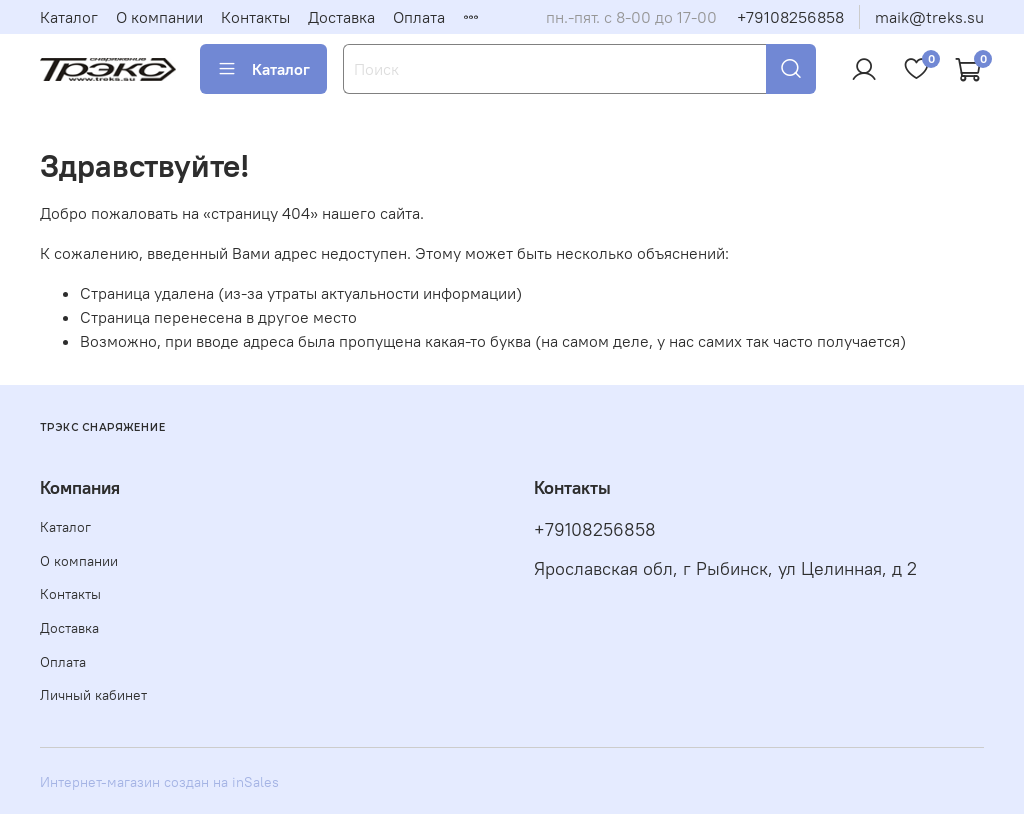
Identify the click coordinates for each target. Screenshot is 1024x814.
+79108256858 (790, 17)
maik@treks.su (929, 17)
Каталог (69, 17)
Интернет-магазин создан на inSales (159, 782)
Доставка (341, 17)
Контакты (255, 17)
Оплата (419, 17)
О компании (159, 17)
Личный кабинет (93, 695)
